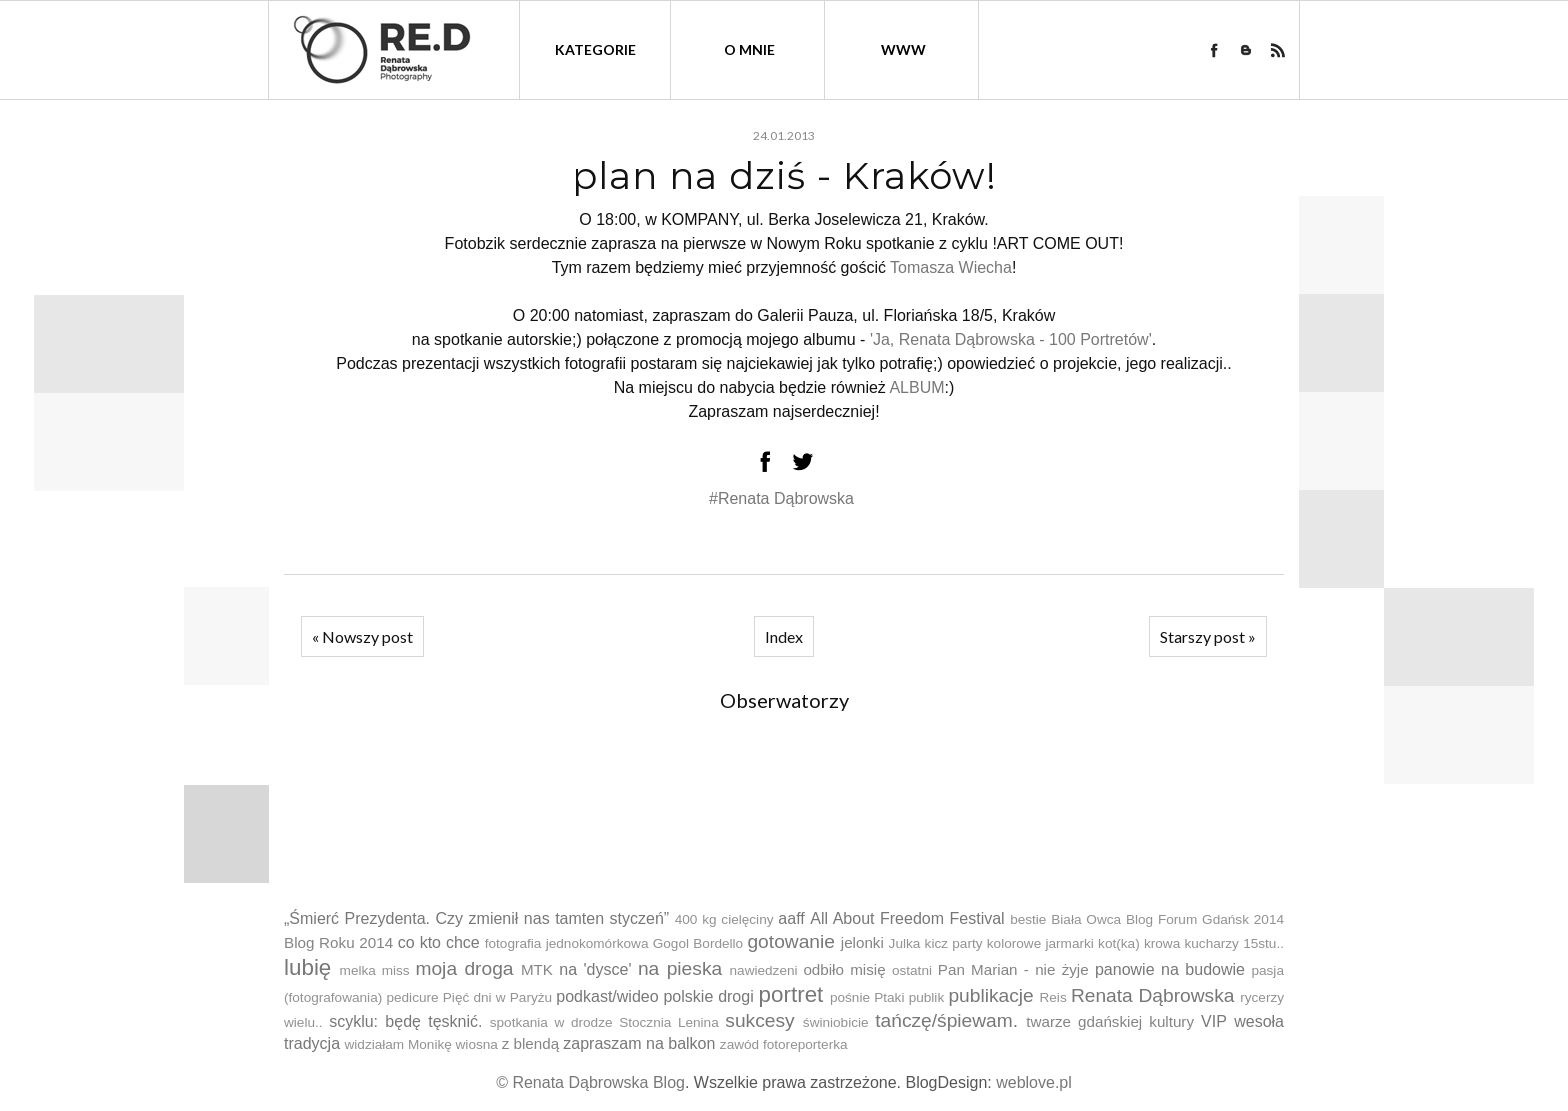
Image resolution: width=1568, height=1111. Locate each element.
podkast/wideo (607, 996)
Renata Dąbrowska (1153, 995)
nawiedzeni (764, 970)
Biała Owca (1086, 919)
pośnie (850, 997)
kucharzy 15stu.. (1233, 943)
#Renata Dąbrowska (781, 498)
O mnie (749, 49)
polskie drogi (708, 996)
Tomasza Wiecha (951, 267)
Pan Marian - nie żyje (1013, 969)
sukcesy (759, 1020)
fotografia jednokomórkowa (567, 943)
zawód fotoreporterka (784, 1044)
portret (791, 994)
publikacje (990, 995)
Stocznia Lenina (669, 1022)
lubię (307, 967)
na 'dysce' (595, 969)
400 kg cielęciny (724, 919)
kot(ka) (1119, 943)
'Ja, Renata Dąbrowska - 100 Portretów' (1011, 339)
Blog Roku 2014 (338, 942)
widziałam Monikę (397, 1044)
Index (784, 636)
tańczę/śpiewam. (946, 1020)
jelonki (862, 942)
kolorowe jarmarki (1040, 943)
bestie (1028, 919)
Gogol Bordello (698, 943)
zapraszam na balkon (639, 1043)
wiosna (477, 1044)
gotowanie (790, 941)
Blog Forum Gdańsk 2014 (1205, 919)
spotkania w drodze (551, 1022)
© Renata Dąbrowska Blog (590, 1082)
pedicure (412, 997)
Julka (905, 943)
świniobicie (836, 1022)
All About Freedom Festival (907, 918)
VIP (1214, 1021)
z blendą (530, 1043)
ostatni (912, 970)
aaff (791, 918)
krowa (1162, 943)
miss (396, 970)
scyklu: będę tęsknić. (405, 1021)
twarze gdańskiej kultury (1110, 1021)
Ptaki (889, 997)
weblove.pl (1034, 1082)
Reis (1052, 997)
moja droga (464, 968)
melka (358, 970)
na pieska (680, 968)
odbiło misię (844, 969)
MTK (537, 969)
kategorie (595, 49)
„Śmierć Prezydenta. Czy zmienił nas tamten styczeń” (476, 918)
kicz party (954, 943)
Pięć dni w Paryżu (497, 997)
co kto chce (439, 942)
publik (927, 997)
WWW (903, 49)
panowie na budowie (1170, 969)
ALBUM (916, 387)
